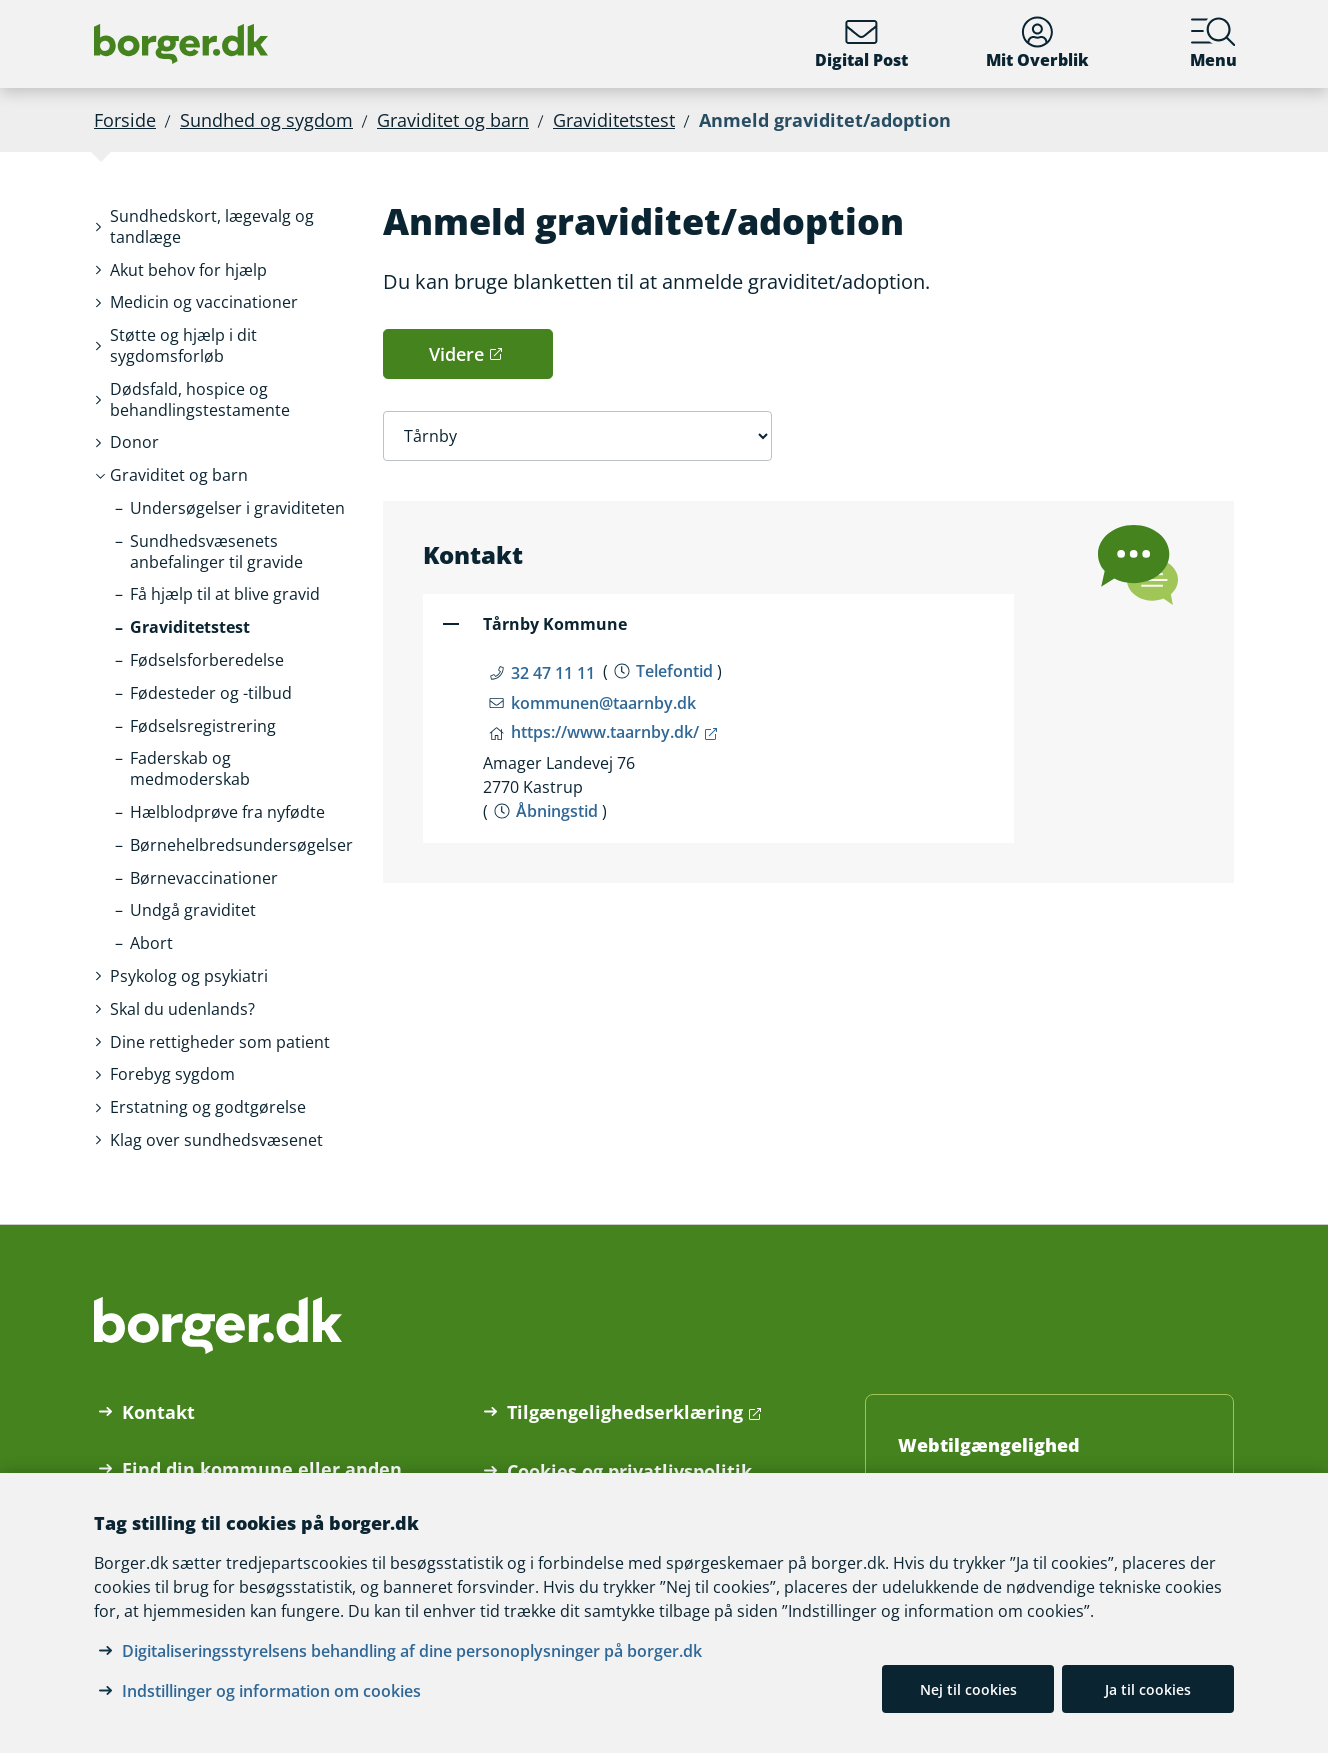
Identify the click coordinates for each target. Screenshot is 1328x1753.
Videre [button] (456, 354)
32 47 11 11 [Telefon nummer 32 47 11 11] (553, 673)
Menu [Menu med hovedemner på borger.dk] (1213, 43)
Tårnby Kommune (555, 624)
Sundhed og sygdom (266, 120)
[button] (230, 227)
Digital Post (861, 43)
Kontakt (158, 1412)
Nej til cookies (968, 1689)
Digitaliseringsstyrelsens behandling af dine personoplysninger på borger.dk (412, 1651)
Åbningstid (557, 811)
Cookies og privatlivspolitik (629, 1471)
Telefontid (674, 671)
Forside (125, 120)
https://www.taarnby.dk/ (605, 732)
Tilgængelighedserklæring (625, 1412)
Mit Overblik (1037, 43)
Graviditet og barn (453, 120)
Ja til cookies (1148, 1689)
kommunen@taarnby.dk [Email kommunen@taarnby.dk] (603, 703)
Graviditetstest (614, 120)
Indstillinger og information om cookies (271, 1691)
